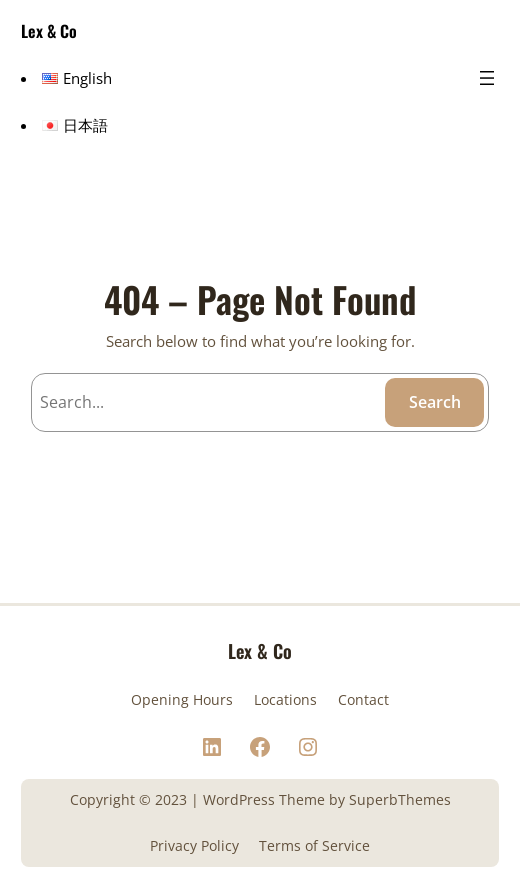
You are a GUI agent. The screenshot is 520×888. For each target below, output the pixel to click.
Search (435, 402)
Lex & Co (49, 31)
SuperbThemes (400, 799)
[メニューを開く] (487, 78)
